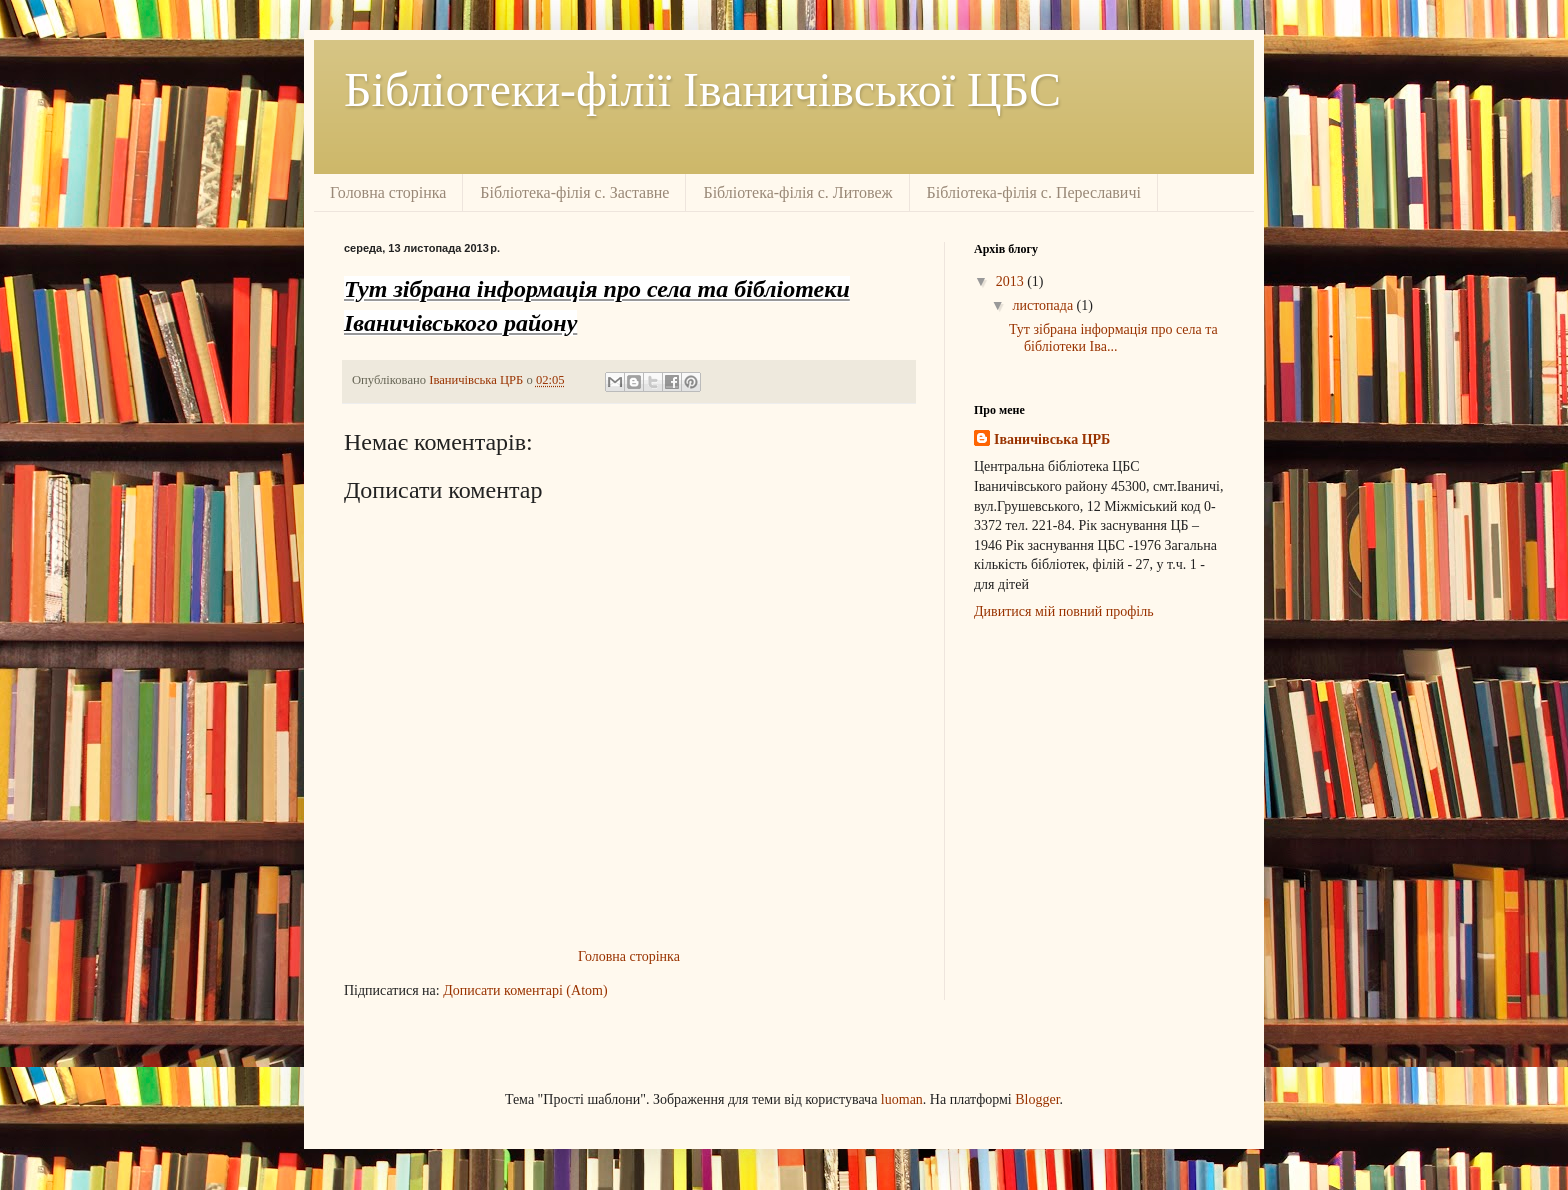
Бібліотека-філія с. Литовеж (797, 192)
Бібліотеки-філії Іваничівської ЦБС (702, 89)
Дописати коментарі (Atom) (525, 990)
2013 (1012, 281)
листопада (1044, 305)
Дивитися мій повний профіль (1064, 611)
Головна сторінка (388, 192)
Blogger (1037, 1099)
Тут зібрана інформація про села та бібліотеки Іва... (1113, 338)
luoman (902, 1099)
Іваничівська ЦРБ (1052, 439)
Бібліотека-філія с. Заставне (574, 192)
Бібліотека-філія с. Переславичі (1034, 192)
